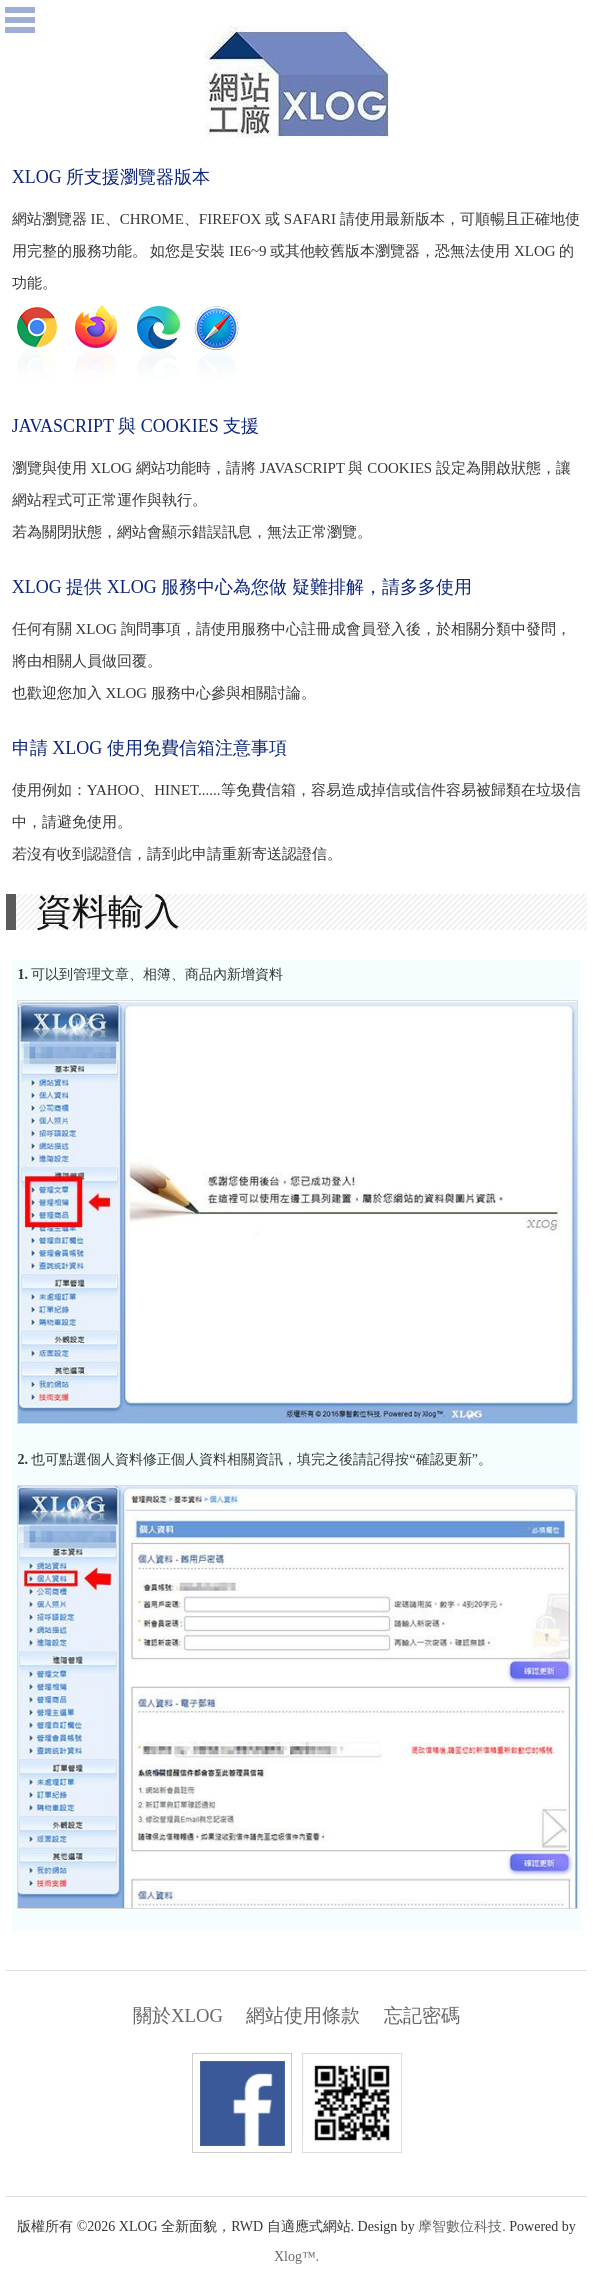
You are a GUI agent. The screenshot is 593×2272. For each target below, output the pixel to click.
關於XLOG (178, 2015)
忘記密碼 (422, 2015)
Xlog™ (295, 2256)
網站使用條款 (303, 2015)
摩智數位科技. (462, 2226)
